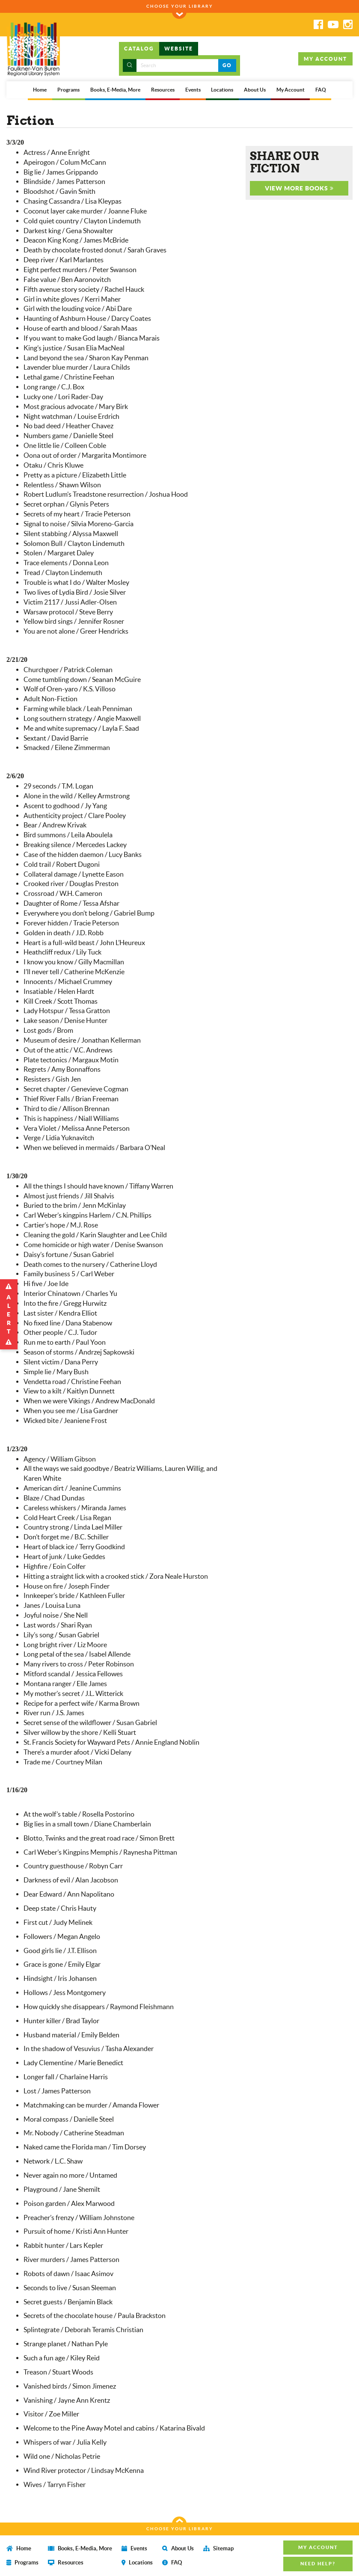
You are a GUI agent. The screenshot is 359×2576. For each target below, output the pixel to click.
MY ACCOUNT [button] (325, 59)
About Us (255, 89)
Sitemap (218, 2548)
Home (40, 89)
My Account (290, 89)
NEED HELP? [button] (317, 2563)
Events (193, 89)
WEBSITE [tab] (178, 48)
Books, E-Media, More (115, 89)
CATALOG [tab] (139, 48)
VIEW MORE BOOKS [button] (299, 188)
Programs (68, 89)
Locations (222, 89)
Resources (163, 89)
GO (227, 65)
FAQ (320, 89)
